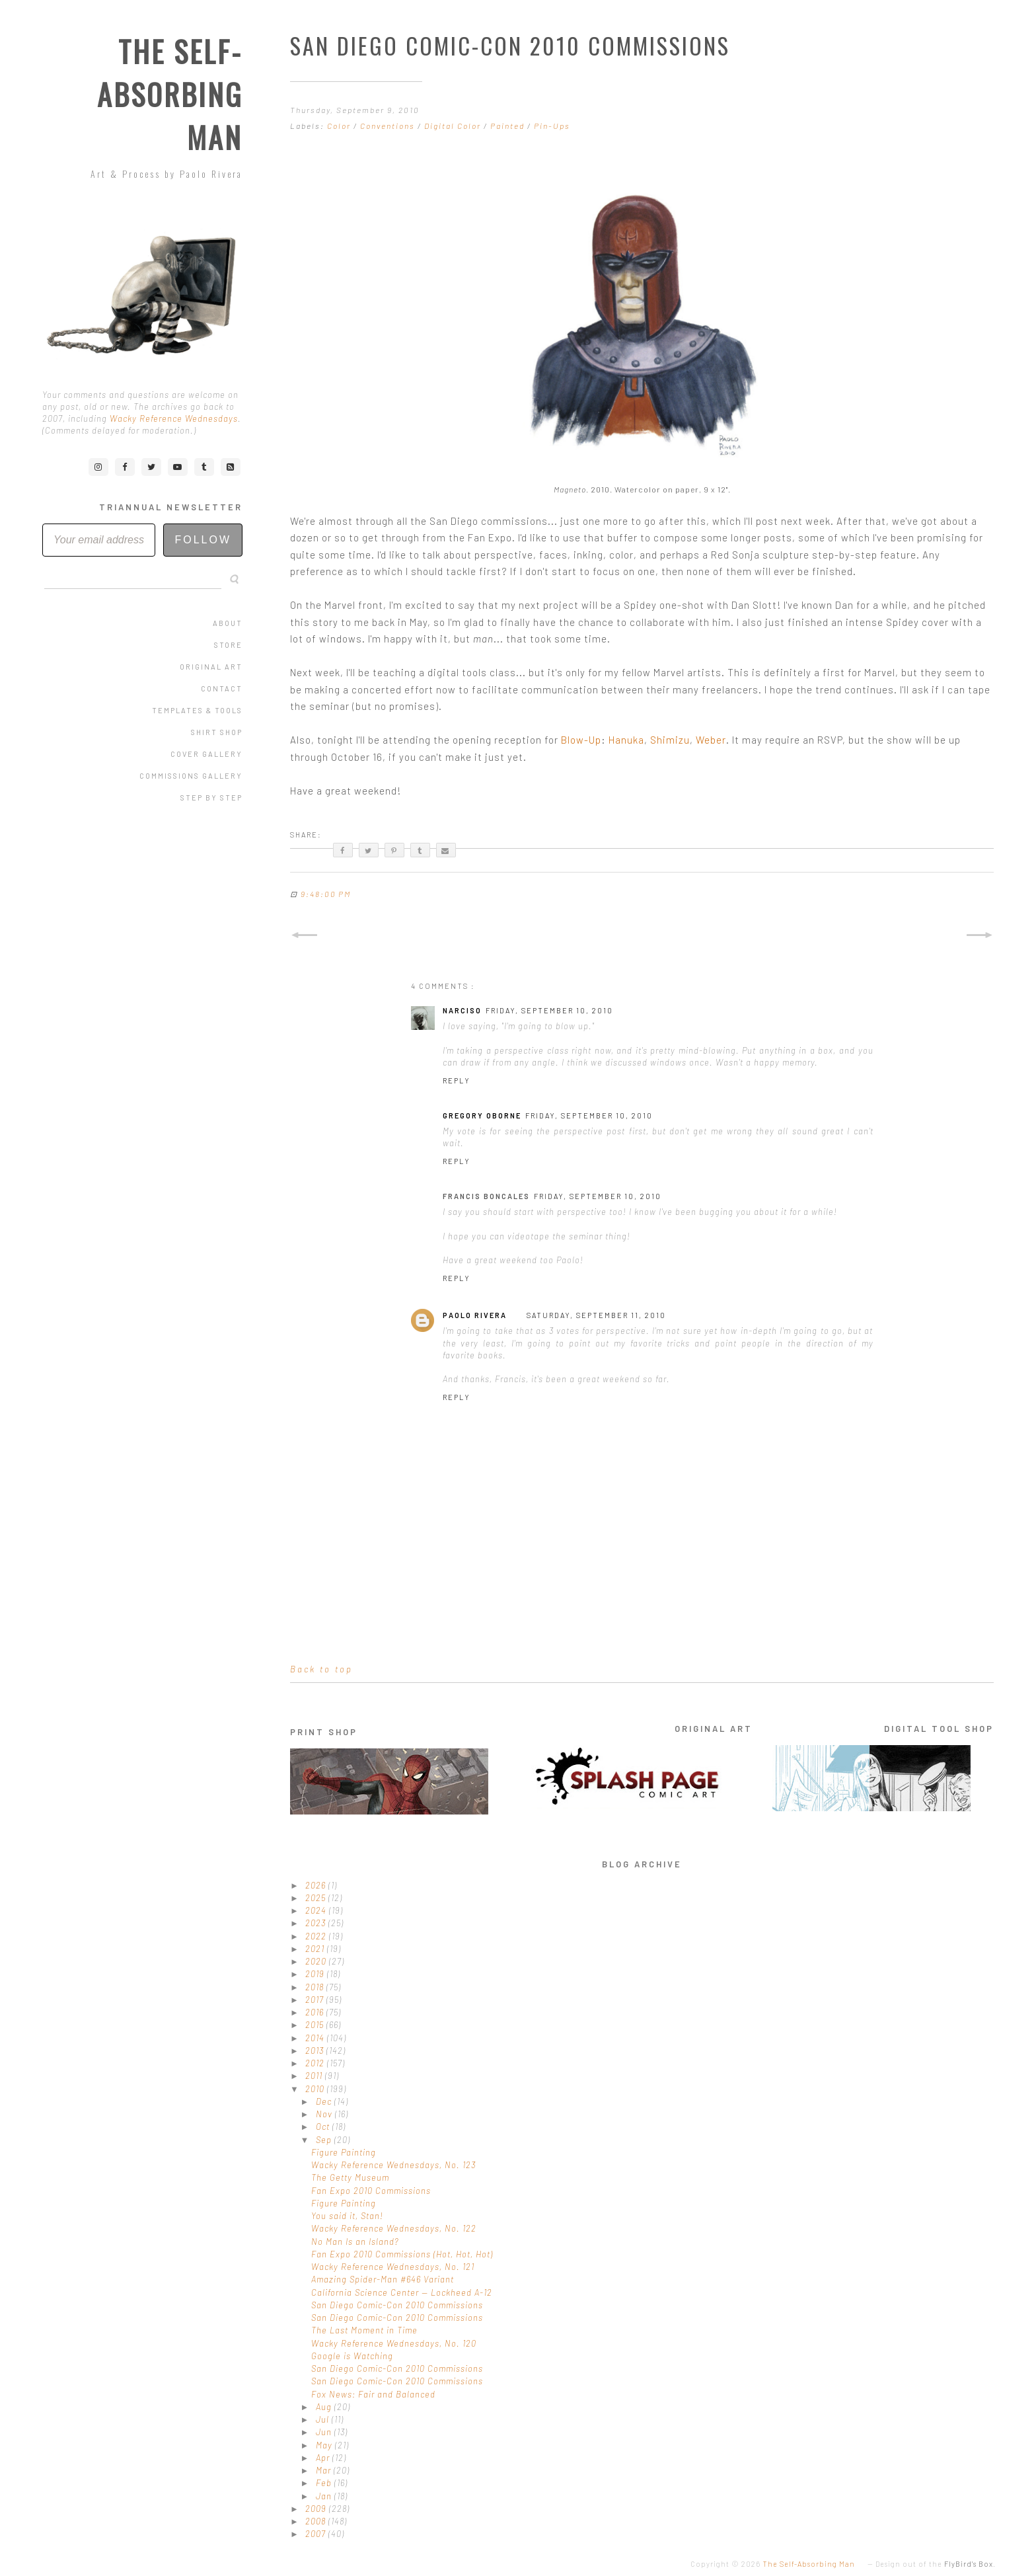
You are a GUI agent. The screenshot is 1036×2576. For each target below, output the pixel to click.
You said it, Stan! (347, 2215)
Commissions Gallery (190, 775)
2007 (316, 2533)
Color (340, 125)
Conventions (389, 125)
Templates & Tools (197, 710)
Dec (325, 2101)
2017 (315, 1999)
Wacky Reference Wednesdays (174, 418)
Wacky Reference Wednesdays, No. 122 (393, 2228)
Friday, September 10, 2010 (549, 1010)
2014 (316, 2038)
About (227, 623)
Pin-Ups (552, 125)
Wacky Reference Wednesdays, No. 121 (392, 2266)
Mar (325, 2470)
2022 (317, 1936)
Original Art (211, 666)
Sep (325, 2139)
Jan (325, 2496)
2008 (316, 2521)
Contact (221, 688)
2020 (317, 1961)
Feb (325, 2483)
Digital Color (454, 125)
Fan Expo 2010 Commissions (371, 2190)
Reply (456, 1080)
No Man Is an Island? (354, 2241)
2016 (315, 2012)
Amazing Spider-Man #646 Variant (382, 2279)
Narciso (462, 1010)
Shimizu (670, 740)
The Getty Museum (350, 2177)
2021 (316, 1948)
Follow (202, 539)
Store (228, 645)
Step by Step (211, 797)
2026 (316, 1885)
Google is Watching (352, 2356)
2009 (317, 2508)
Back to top (321, 1669)
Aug (325, 2406)
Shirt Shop (216, 732)
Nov (325, 2114)
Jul (324, 2419)
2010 (316, 2089)
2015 (315, 2024)
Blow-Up (581, 740)
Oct (324, 2126)
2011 (315, 2075)
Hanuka (626, 740)
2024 (317, 1910)
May (325, 2445)
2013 (315, 2050)
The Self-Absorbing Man (169, 94)
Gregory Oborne (482, 1115)
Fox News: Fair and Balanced (373, 2394)
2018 (315, 1987)
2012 (316, 2063)
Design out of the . (935, 2563)
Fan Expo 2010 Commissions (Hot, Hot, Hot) (402, 2254)
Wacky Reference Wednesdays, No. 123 (393, 2165)
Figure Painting (343, 2152)
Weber (711, 740)
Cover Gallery (206, 754)
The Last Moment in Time (364, 2330)
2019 (316, 1974)
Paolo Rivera (475, 1315)
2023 (316, 1923)
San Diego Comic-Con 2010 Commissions (397, 2305)
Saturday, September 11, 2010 (596, 1315)
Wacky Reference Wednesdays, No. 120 (393, 2343)
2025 (316, 1898)
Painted (508, 125)
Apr (324, 2457)
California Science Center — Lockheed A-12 (401, 2292)
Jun (325, 2432)
